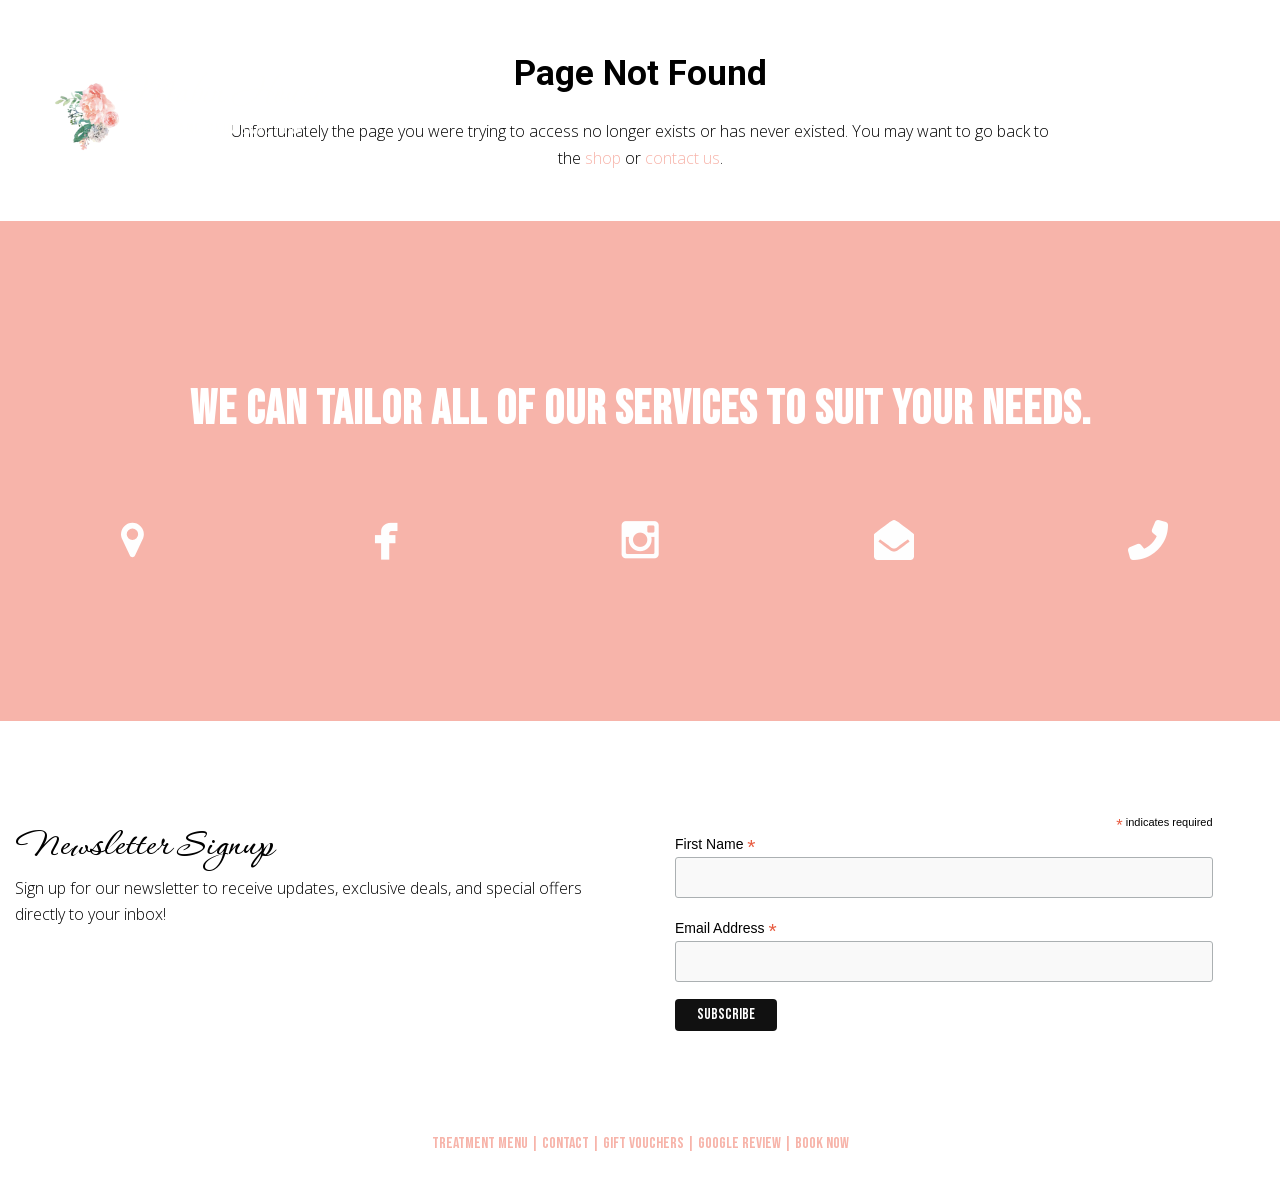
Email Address (726, 928)
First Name (715, 844)
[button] (1242, 114)
